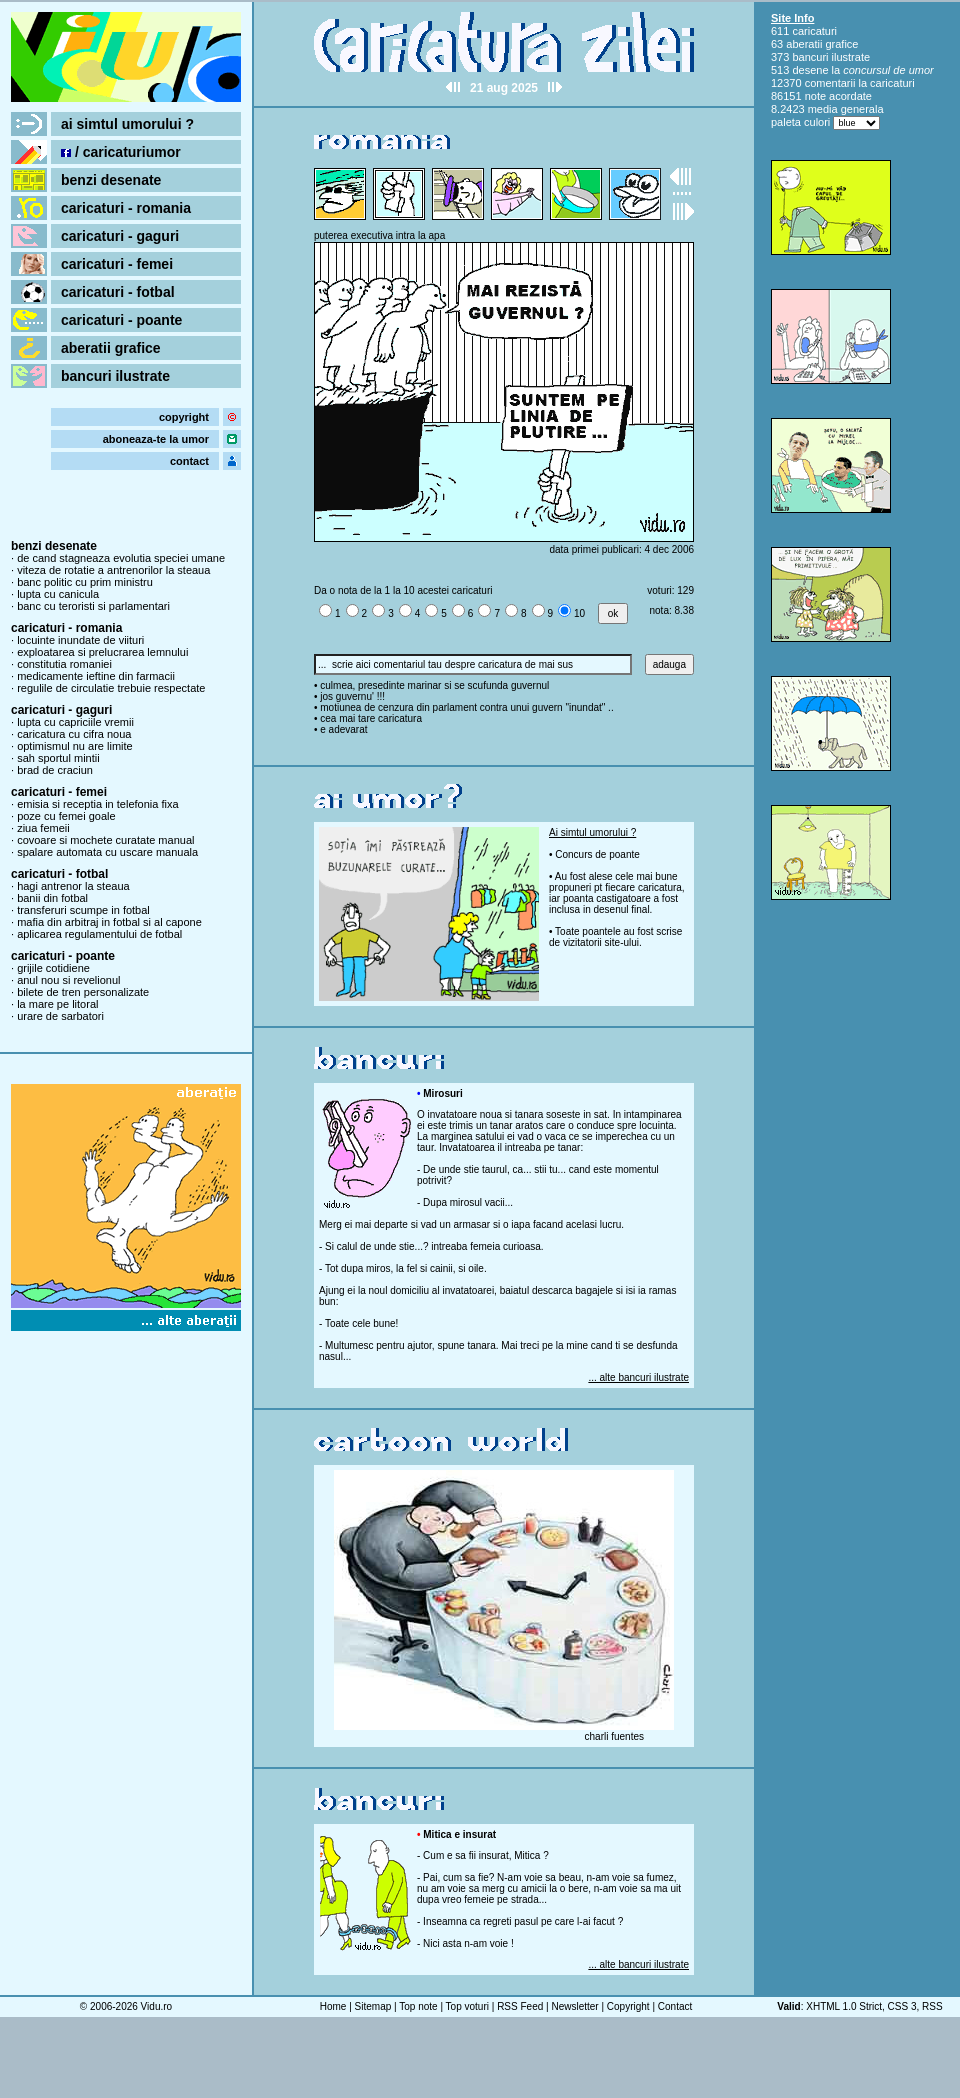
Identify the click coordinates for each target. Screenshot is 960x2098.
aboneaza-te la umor (156, 439)
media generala (846, 109)
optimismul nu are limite (75, 746)
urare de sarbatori (60, 1016)
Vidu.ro (157, 2006)
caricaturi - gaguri (120, 236)
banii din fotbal (52, 898)
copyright (184, 417)
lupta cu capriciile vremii (75, 722)
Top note (418, 2006)
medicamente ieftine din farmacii (96, 676)
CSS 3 (902, 2006)
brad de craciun (55, 770)
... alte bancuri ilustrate (638, 1377)
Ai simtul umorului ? (592, 832)
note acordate (838, 96)
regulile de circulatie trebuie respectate (111, 688)
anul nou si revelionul (68, 980)
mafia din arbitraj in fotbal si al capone (109, 922)
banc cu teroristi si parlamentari (93, 606)
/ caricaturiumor (121, 152)
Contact (675, 2006)
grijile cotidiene (53, 968)
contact (189, 461)
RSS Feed (520, 2006)
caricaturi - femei (117, 264)
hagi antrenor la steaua (73, 886)
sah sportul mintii (58, 758)
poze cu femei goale (66, 816)
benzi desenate (111, 180)
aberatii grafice (111, 348)
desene (810, 70)
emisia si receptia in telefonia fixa (97, 804)
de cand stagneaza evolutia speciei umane (121, 558)
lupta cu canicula (58, 594)
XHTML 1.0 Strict (844, 2006)
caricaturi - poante (121, 320)
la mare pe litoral (57, 1004)
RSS (932, 2006)
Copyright (628, 2006)
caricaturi (814, 31)
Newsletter (574, 2006)
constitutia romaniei (64, 664)
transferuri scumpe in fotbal (83, 910)
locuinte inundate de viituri (80, 640)
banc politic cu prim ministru (85, 582)
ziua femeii (43, 828)
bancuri (810, 57)
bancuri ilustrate (115, 376)
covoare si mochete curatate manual (105, 840)
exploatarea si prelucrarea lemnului (102, 652)
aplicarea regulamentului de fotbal (99, 934)
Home (333, 2006)
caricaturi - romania (126, 208)
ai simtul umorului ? (127, 124)
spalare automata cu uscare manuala (107, 852)
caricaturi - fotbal (118, 292)
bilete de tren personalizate (83, 992)
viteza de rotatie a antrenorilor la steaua (113, 570)
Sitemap (373, 2006)
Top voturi (467, 2006)
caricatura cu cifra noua (74, 734)
